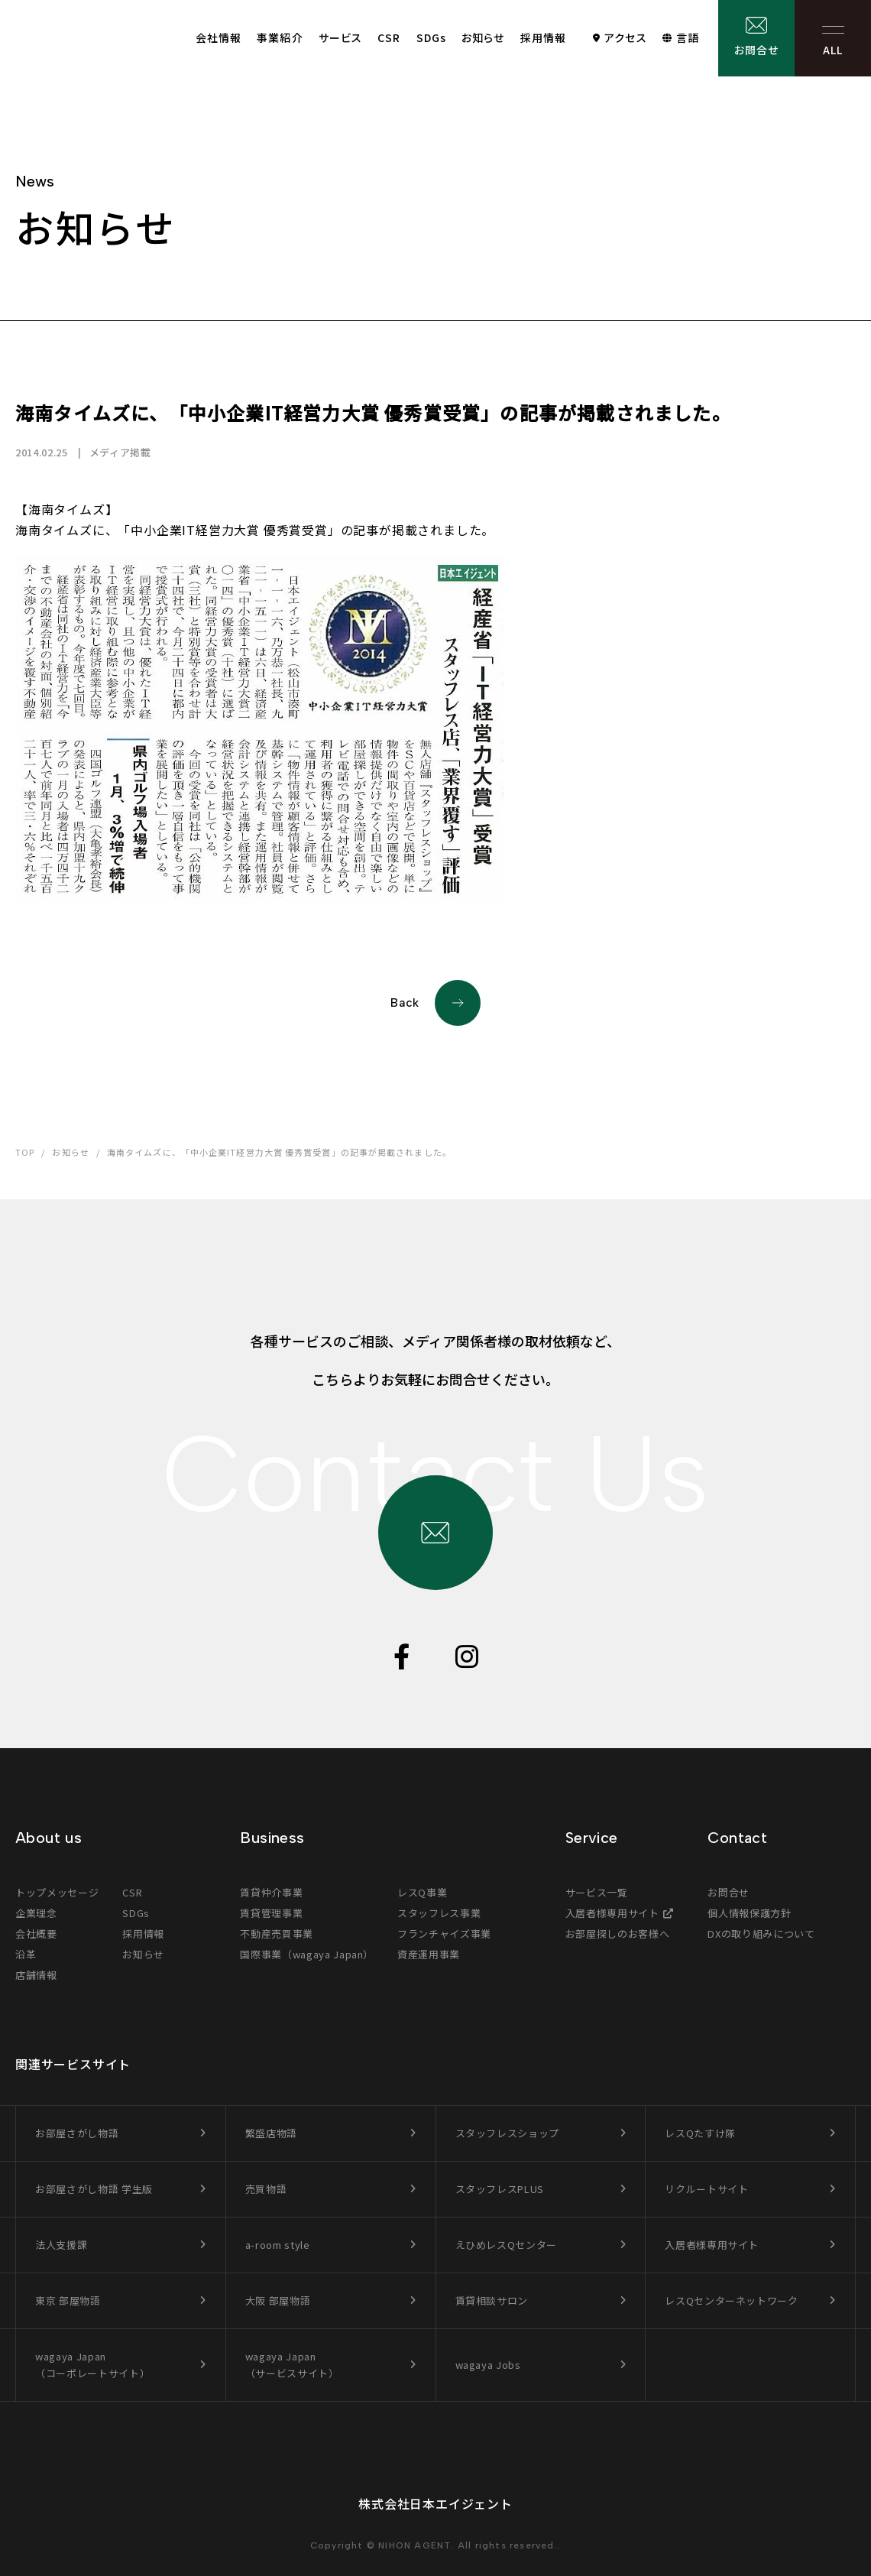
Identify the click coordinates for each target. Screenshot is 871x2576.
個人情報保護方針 (749, 1913)
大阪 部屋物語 (278, 2300)
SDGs (431, 37)
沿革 (25, 1954)
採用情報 (543, 37)
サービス (340, 37)
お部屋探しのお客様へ (617, 1933)
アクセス (625, 37)
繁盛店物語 (271, 2133)
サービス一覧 (596, 1892)
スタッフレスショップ (507, 2133)
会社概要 (36, 1933)
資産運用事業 (428, 1954)
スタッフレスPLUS (500, 2189)
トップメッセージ (57, 1892)
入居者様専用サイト (612, 1913)
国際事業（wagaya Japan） (307, 1954)
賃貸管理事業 (271, 1913)
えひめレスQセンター (506, 2244)
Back (435, 1003)
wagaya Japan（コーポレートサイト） (92, 2364)
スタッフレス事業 (439, 1913)
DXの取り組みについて (760, 1933)
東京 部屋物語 (68, 2300)
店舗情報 (36, 1975)
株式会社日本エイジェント (435, 2503)
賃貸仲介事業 (271, 1892)
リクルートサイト (706, 2189)
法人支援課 (61, 2244)
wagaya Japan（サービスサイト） (292, 2364)
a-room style (277, 2244)
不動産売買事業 (276, 1933)
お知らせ (482, 37)
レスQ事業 (422, 1892)
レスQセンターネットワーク (731, 2300)
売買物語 (266, 2189)
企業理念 (36, 1913)
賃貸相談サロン (492, 2300)
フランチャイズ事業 (444, 1933)
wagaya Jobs (488, 2364)
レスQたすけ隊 (700, 2133)
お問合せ (756, 49)
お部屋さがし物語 (76, 2133)
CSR (388, 37)
